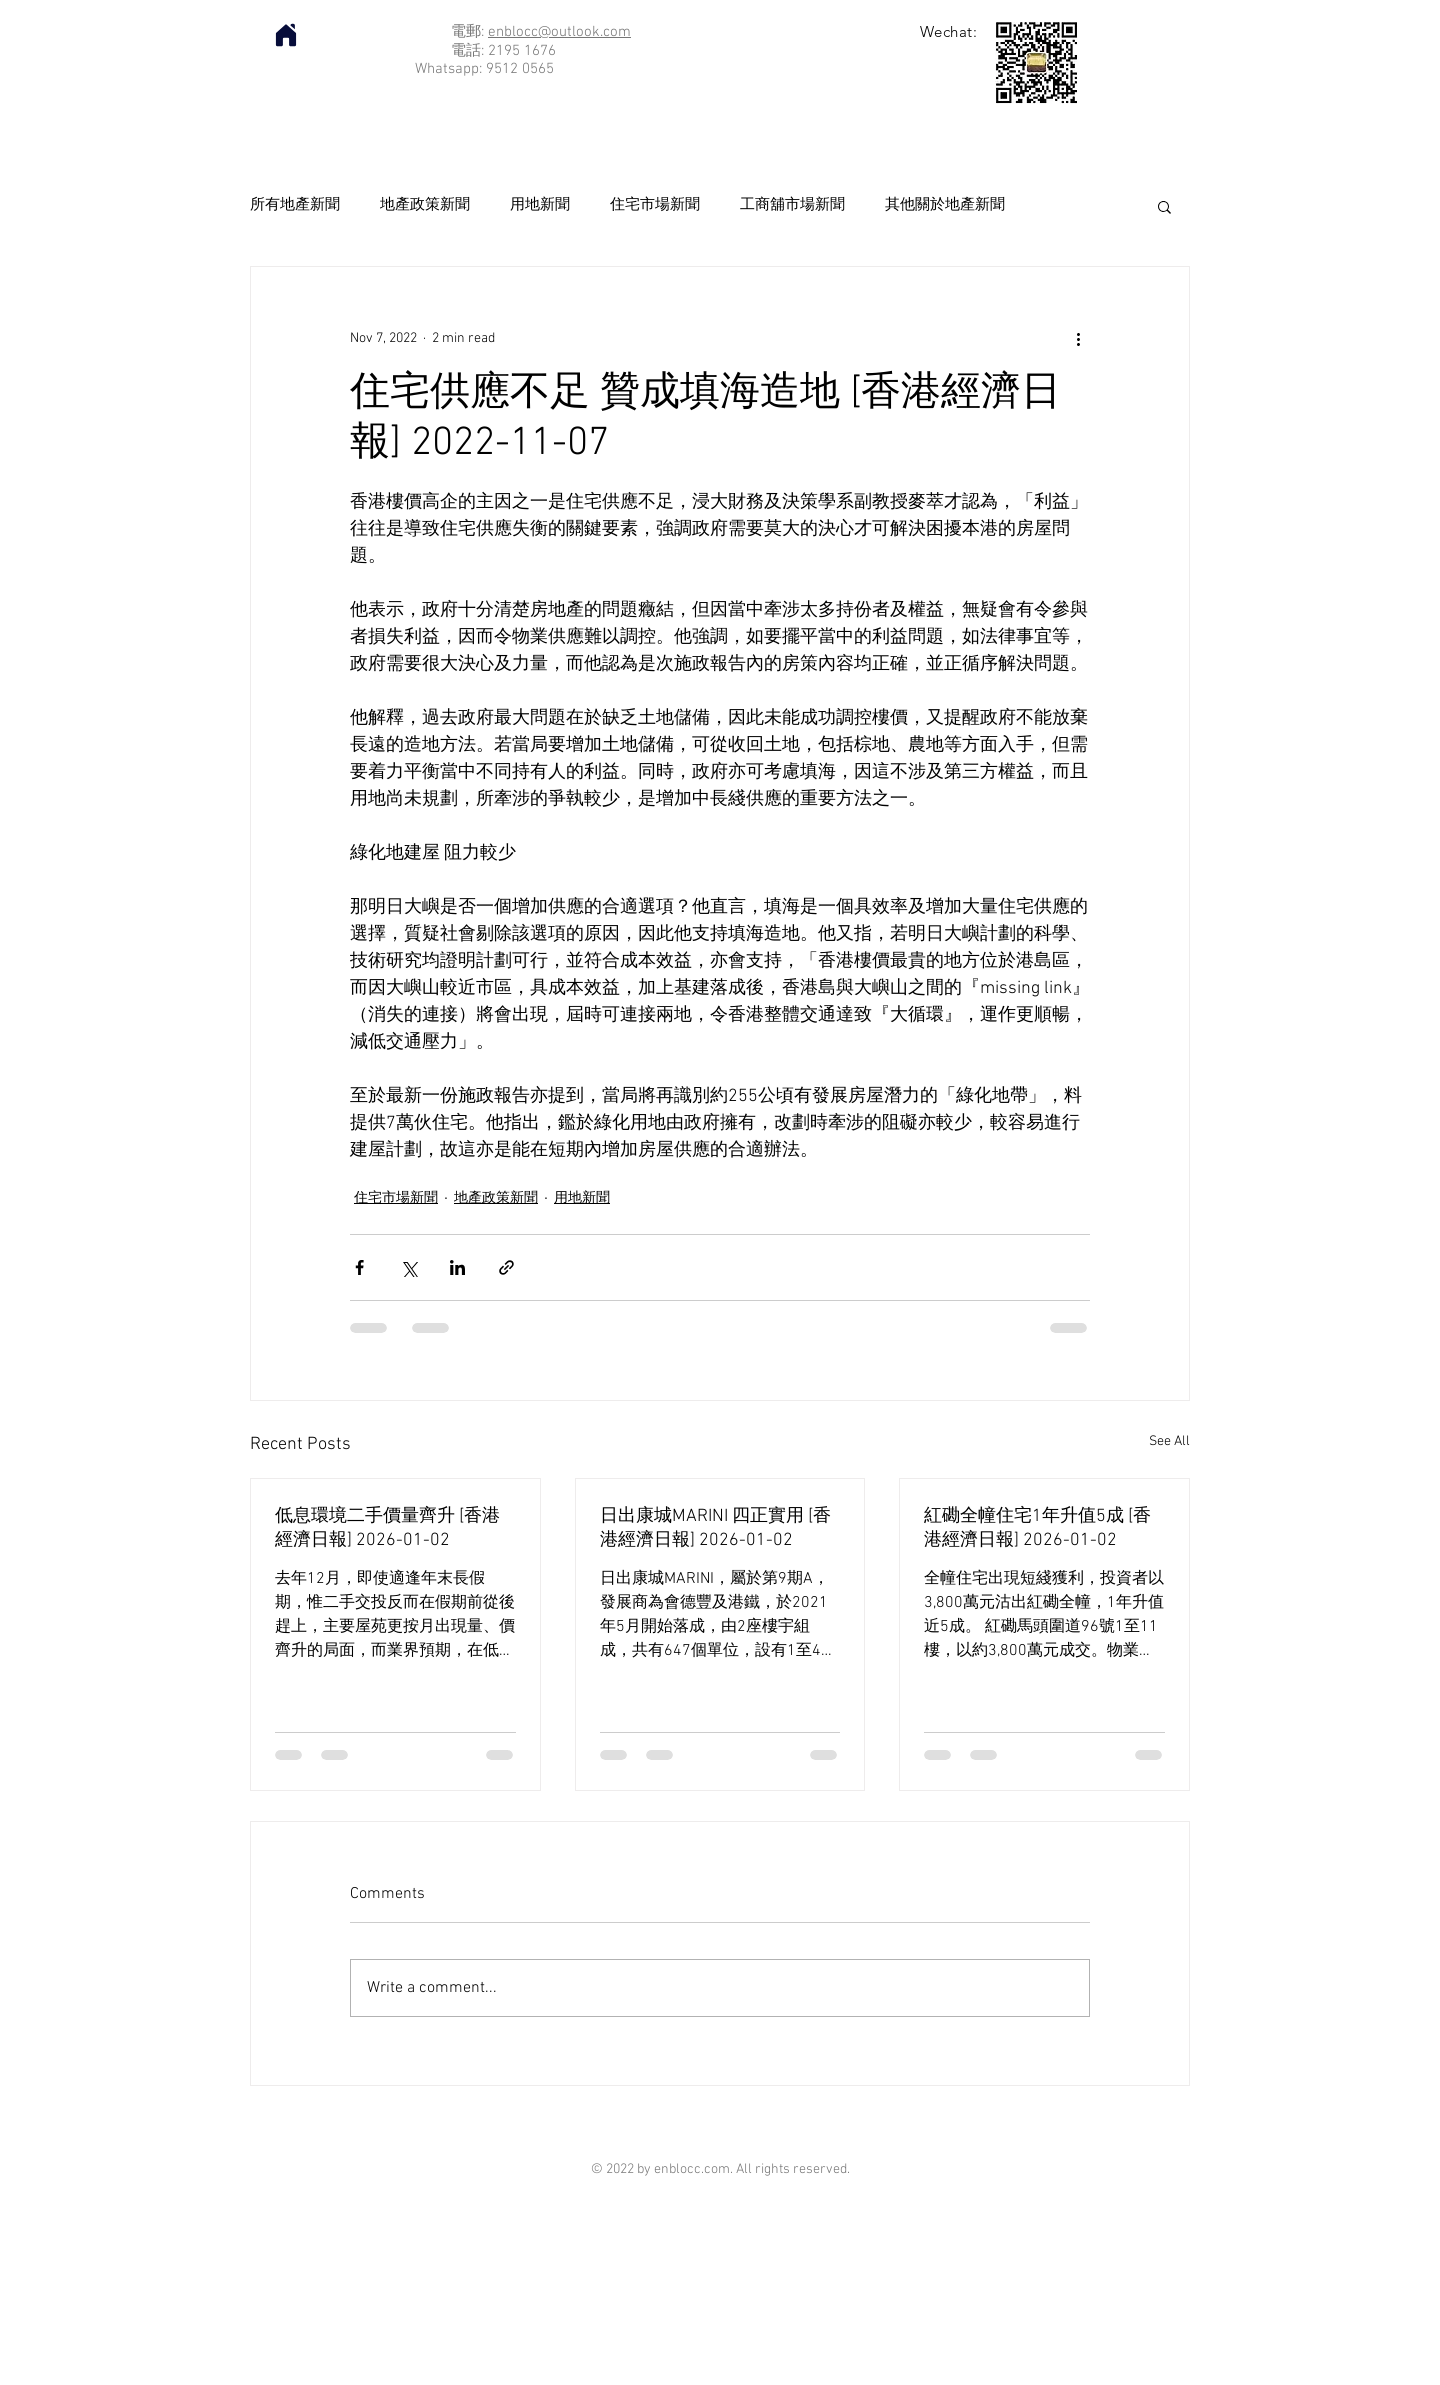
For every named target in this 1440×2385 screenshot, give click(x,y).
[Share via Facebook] (359, 1267)
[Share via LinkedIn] (457, 1267)
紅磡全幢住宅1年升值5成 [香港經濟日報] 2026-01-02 (1037, 1528)
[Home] (286, 35)
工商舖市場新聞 (792, 205)
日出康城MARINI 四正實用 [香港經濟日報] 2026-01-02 (715, 1528)
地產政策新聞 (425, 205)
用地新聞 (540, 205)
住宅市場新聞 (655, 205)
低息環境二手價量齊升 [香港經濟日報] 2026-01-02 (387, 1528)
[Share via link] (506, 1267)
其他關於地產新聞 (945, 205)
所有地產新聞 (295, 205)
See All (1169, 1441)
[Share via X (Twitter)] (408, 1267)
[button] (1164, 206)
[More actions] (1078, 339)
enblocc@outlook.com (559, 32)
